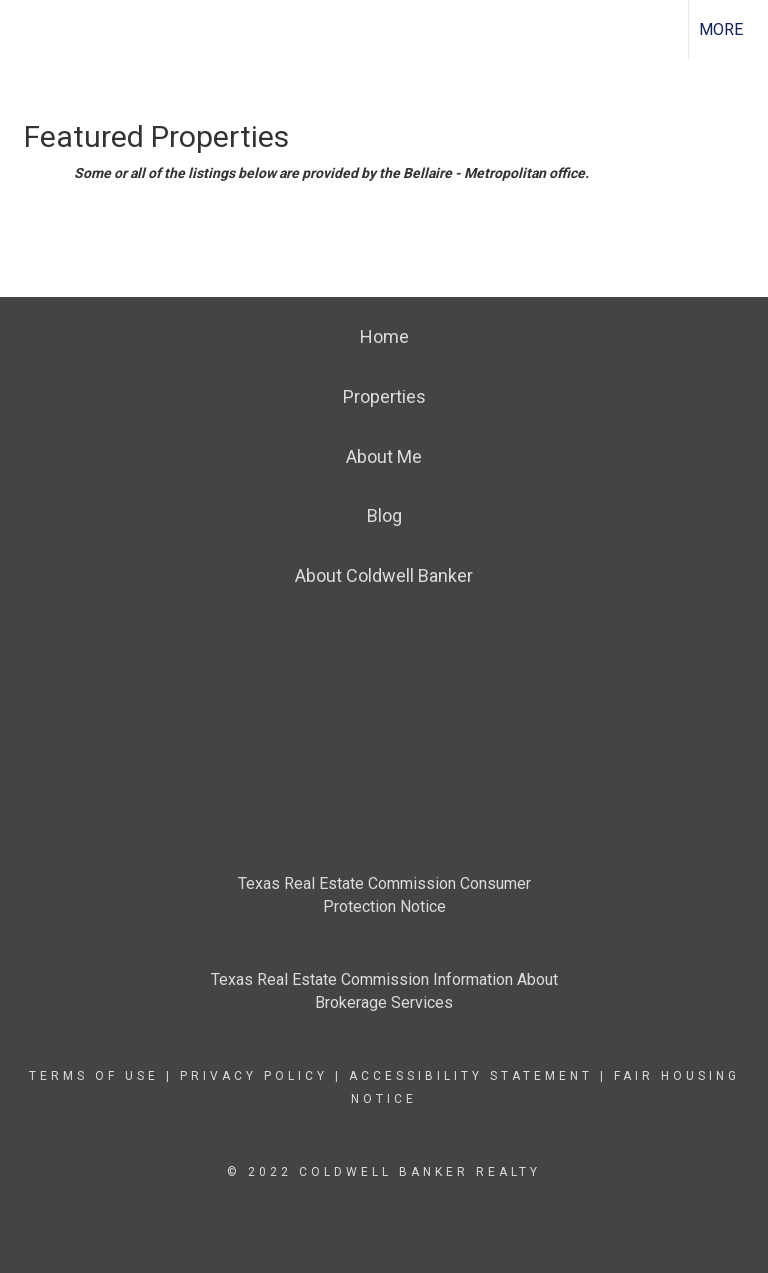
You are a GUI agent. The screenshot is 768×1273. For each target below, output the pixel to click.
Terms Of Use (94, 1076)
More (721, 29)
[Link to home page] (25, 30)
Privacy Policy (254, 1076)
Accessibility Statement (471, 1076)
